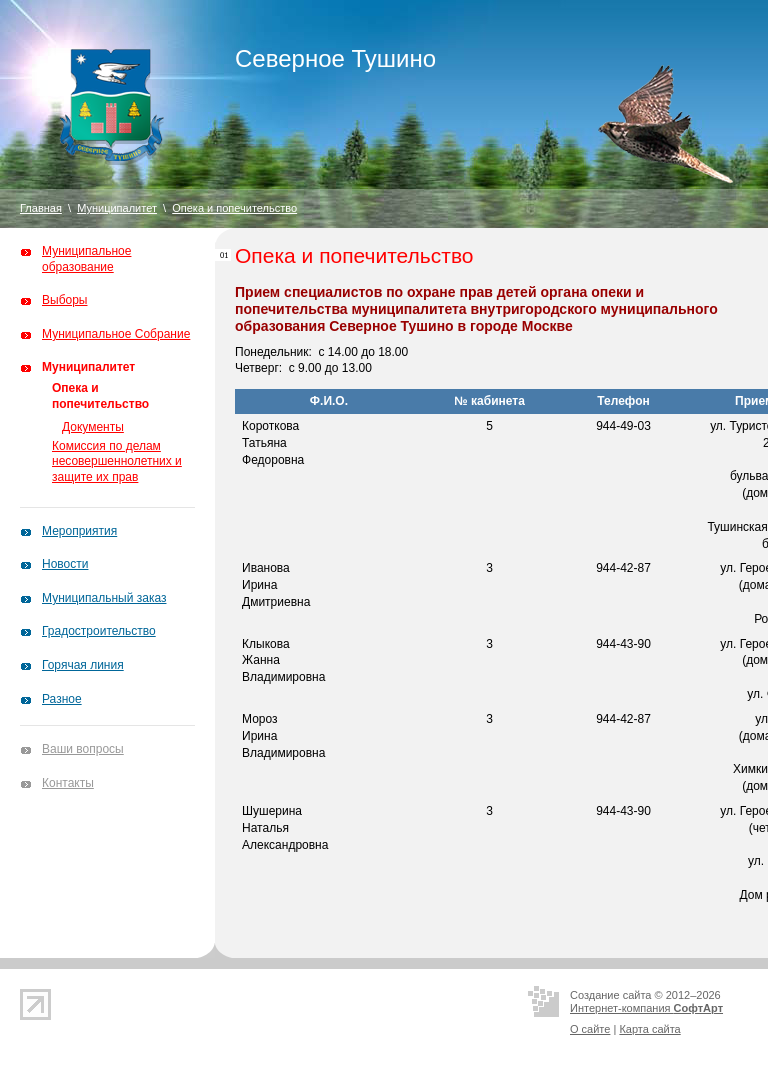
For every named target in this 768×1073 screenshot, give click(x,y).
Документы (93, 427)
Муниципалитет (117, 208)
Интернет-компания (646, 1008)
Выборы (64, 300)
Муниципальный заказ (104, 598)
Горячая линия (83, 665)
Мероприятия (79, 531)
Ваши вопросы (83, 749)
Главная (41, 208)
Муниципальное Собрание (116, 334)
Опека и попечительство (234, 208)
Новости (65, 564)
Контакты (68, 783)
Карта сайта (649, 1029)
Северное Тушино (335, 58)
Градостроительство (99, 631)
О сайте (590, 1029)
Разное (62, 699)
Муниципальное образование (86, 259)
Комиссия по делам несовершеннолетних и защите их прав (117, 461)
